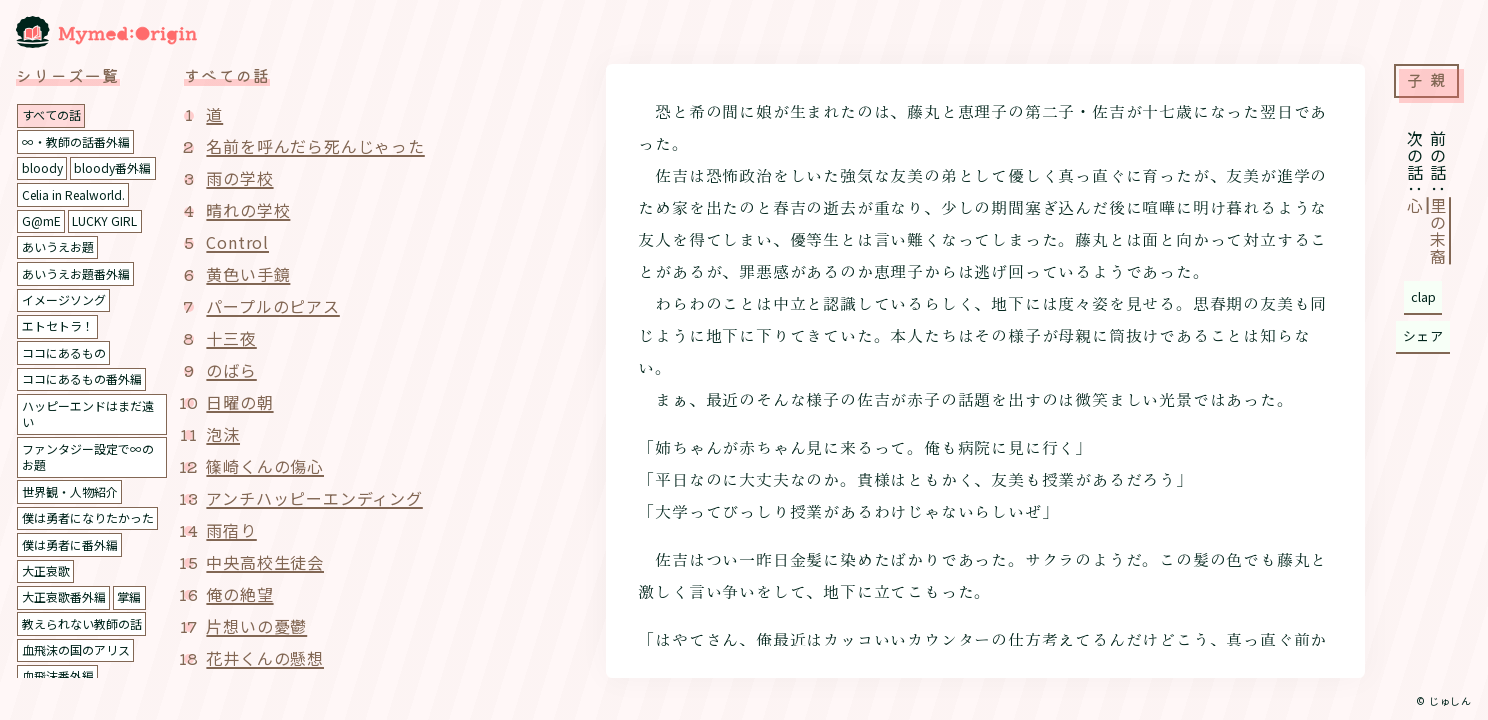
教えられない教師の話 (82, 623)
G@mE (41, 220)
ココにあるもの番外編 (82, 378)
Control (237, 242)
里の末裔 (1438, 231)
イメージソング (64, 299)
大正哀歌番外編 (64, 596)
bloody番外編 (112, 167)
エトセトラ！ (58, 325)
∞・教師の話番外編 (76, 141)
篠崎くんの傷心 (265, 466)
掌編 (129, 596)
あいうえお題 (58, 246)
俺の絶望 (239, 594)
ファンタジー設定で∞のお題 (88, 457)
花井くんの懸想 (265, 658)
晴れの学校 (248, 210)
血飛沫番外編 (58, 675)
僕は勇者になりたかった (88, 517)
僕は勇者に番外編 (70, 544)
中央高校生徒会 (265, 562)
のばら (231, 370)
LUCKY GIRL (104, 220)
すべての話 (51, 114)
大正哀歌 (46, 570)
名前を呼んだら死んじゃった (315, 146)
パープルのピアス (272, 306)
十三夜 (231, 338)
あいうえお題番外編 (76, 273)
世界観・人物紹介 (70, 491)
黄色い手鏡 (248, 274)
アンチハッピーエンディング (314, 498)
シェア (1423, 335)
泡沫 (223, 434)
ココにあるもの (64, 352)
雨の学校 (239, 178)
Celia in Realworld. (73, 194)
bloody (42, 167)
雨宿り (231, 530)
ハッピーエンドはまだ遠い (88, 414)
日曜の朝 (239, 402)
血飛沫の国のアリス (76, 649)
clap (1423, 296)
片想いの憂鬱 (256, 626)
